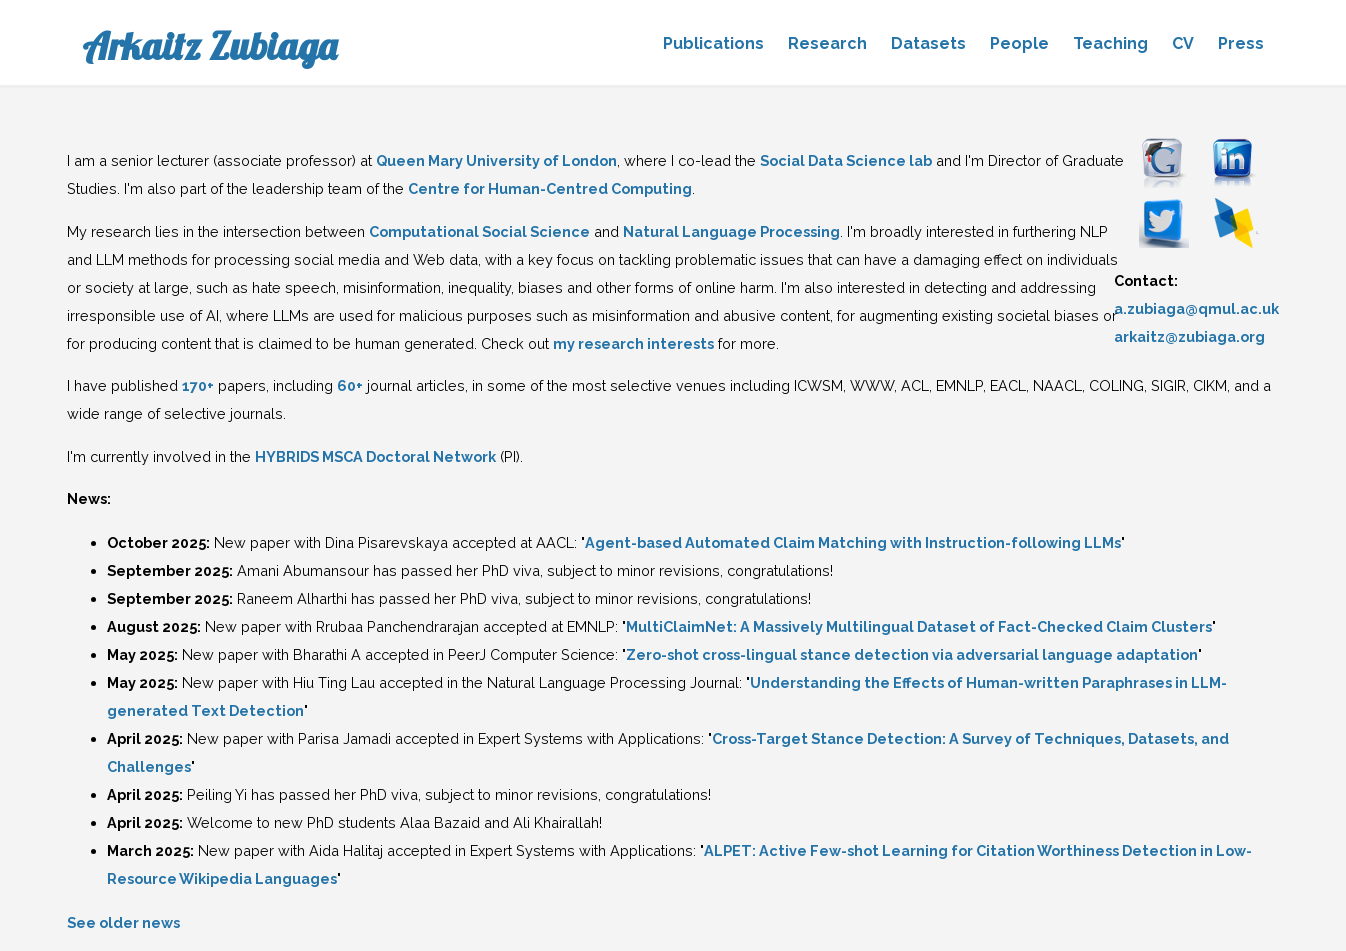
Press (1241, 43)
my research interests (633, 343)
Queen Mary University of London (496, 160)
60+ (350, 385)
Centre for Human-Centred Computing (550, 188)
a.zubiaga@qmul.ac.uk (1196, 308)
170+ (198, 385)
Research (827, 43)
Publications (713, 43)
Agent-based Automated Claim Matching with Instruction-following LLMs (853, 542)
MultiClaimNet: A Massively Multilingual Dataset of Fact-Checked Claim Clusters (919, 626)
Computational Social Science (479, 231)
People (1019, 43)
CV (1183, 43)
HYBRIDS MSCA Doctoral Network (375, 456)
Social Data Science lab (846, 160)
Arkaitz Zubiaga (209, 46)
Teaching (1110, 43)
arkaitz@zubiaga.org (1189, 336)
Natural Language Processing (731, 231)
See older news (123, 922)
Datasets (928, 43)
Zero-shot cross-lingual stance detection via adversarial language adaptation (912, 654)
